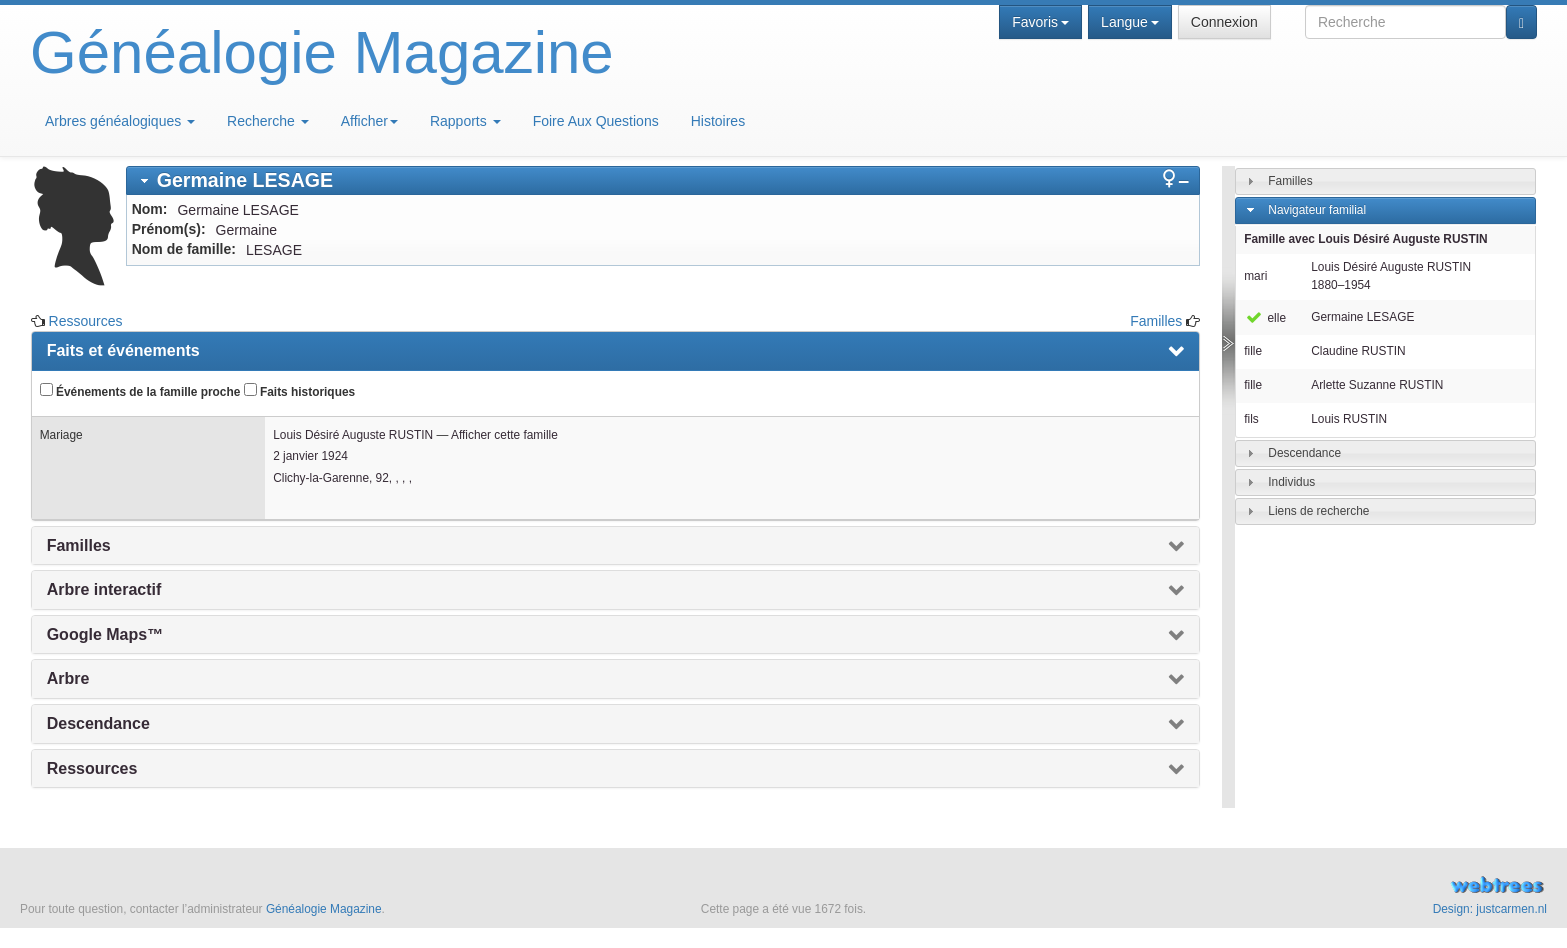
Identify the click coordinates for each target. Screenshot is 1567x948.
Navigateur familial (1317, 210)
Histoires (718, 121)
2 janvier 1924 (310, 456)
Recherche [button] (268, 121)
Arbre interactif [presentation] (104, 589)
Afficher (369, 121)
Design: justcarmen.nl (1490, 909)
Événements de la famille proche (140, 391)
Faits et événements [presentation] (123, 350)
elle (1265, 318)
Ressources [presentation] (92, 768)
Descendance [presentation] (98, 723)
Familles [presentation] (79, 545)
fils (1251, 419)
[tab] (663, 180)
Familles (1156, 321)
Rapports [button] (465, 121)
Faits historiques (299, 391)
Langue (1130, 22)
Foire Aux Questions (596, 121)
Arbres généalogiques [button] (120, 121)
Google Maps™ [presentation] (105, 634)
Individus (1291, 482)
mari (1255, 276)
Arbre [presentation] (68, 678)
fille (1253, 351)
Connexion (1224, 22)
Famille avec (1365, 239)
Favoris (1040, 22)
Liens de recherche (1318, 511)
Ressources (86, 321)
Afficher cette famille (504, 435)
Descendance (1304, 453)
